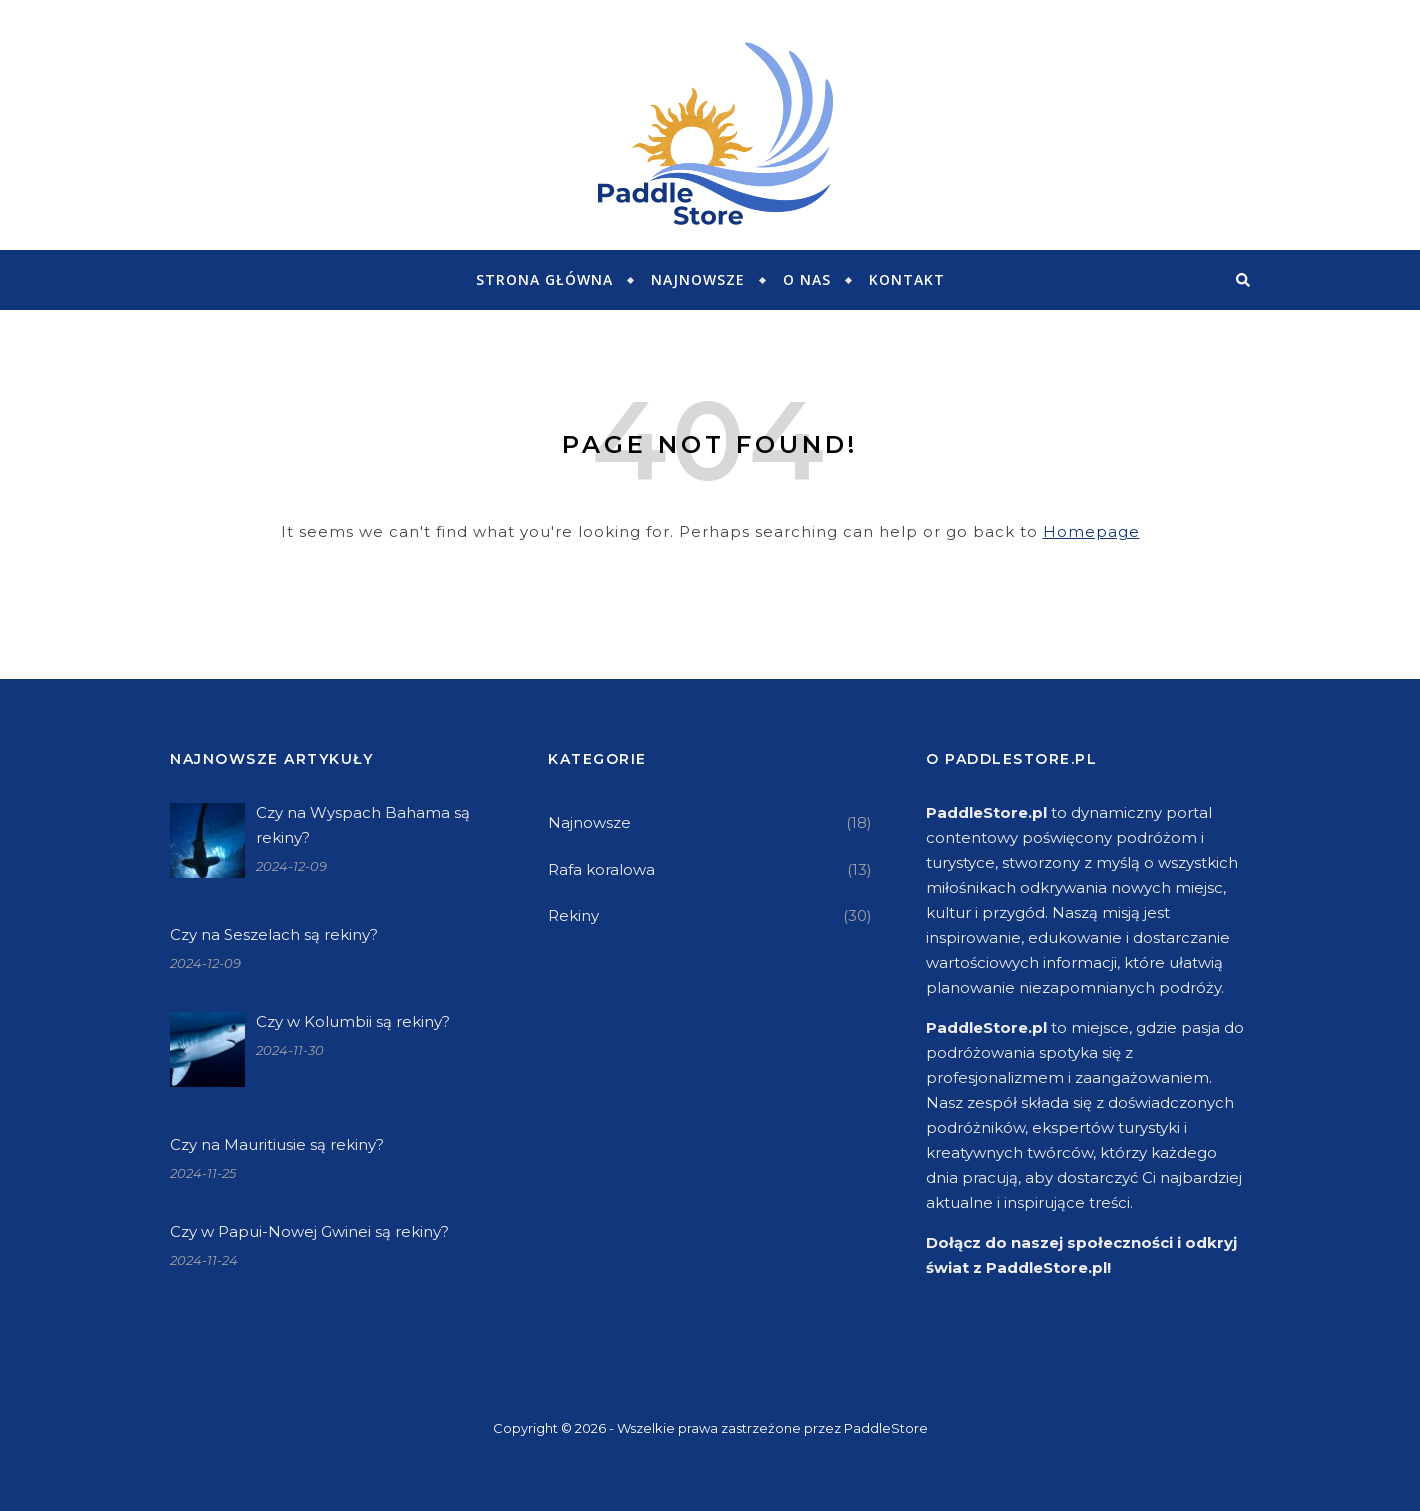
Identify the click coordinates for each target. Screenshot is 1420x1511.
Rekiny (573, 915)
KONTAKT (907, 279)
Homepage (1091, 531)
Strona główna (544, 279)
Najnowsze (698, 279)
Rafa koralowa (601, 869)
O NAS (807, 279)
